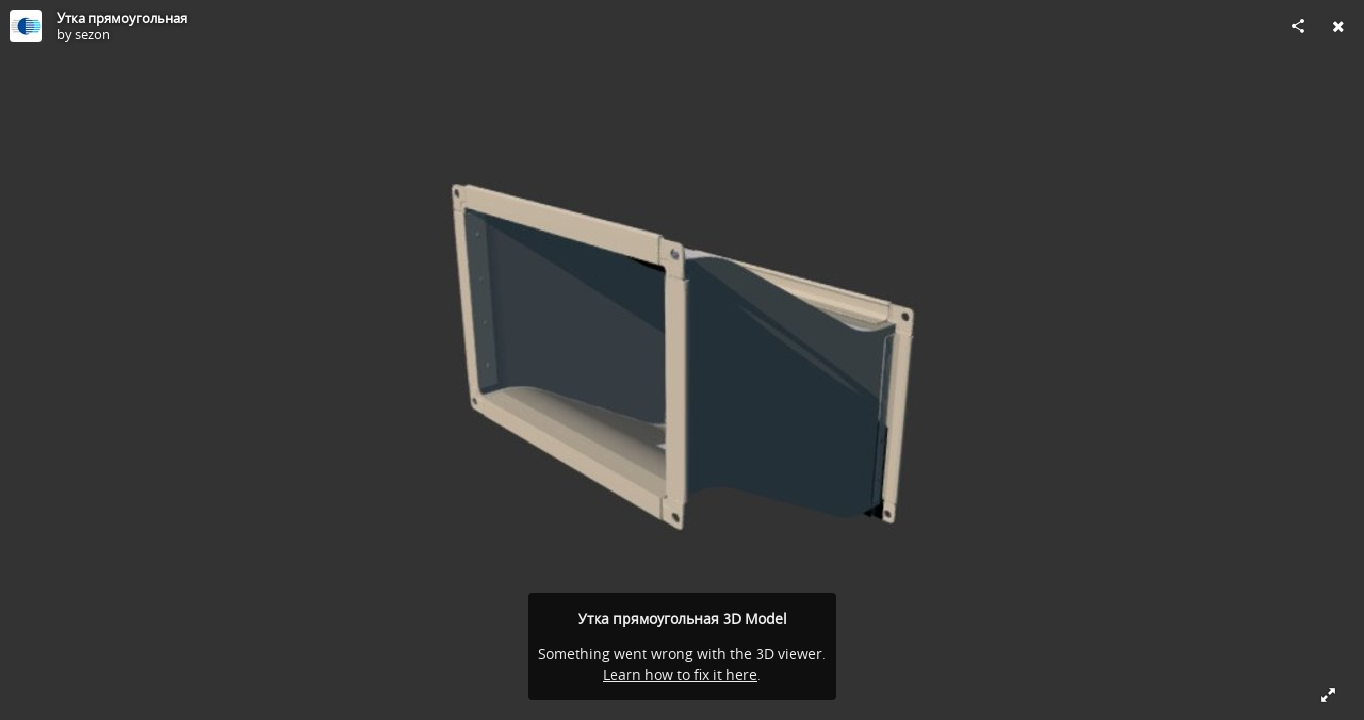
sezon (92, 34)
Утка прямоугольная (122, 18)
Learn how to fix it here (680, 674)
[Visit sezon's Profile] (26, 26)
